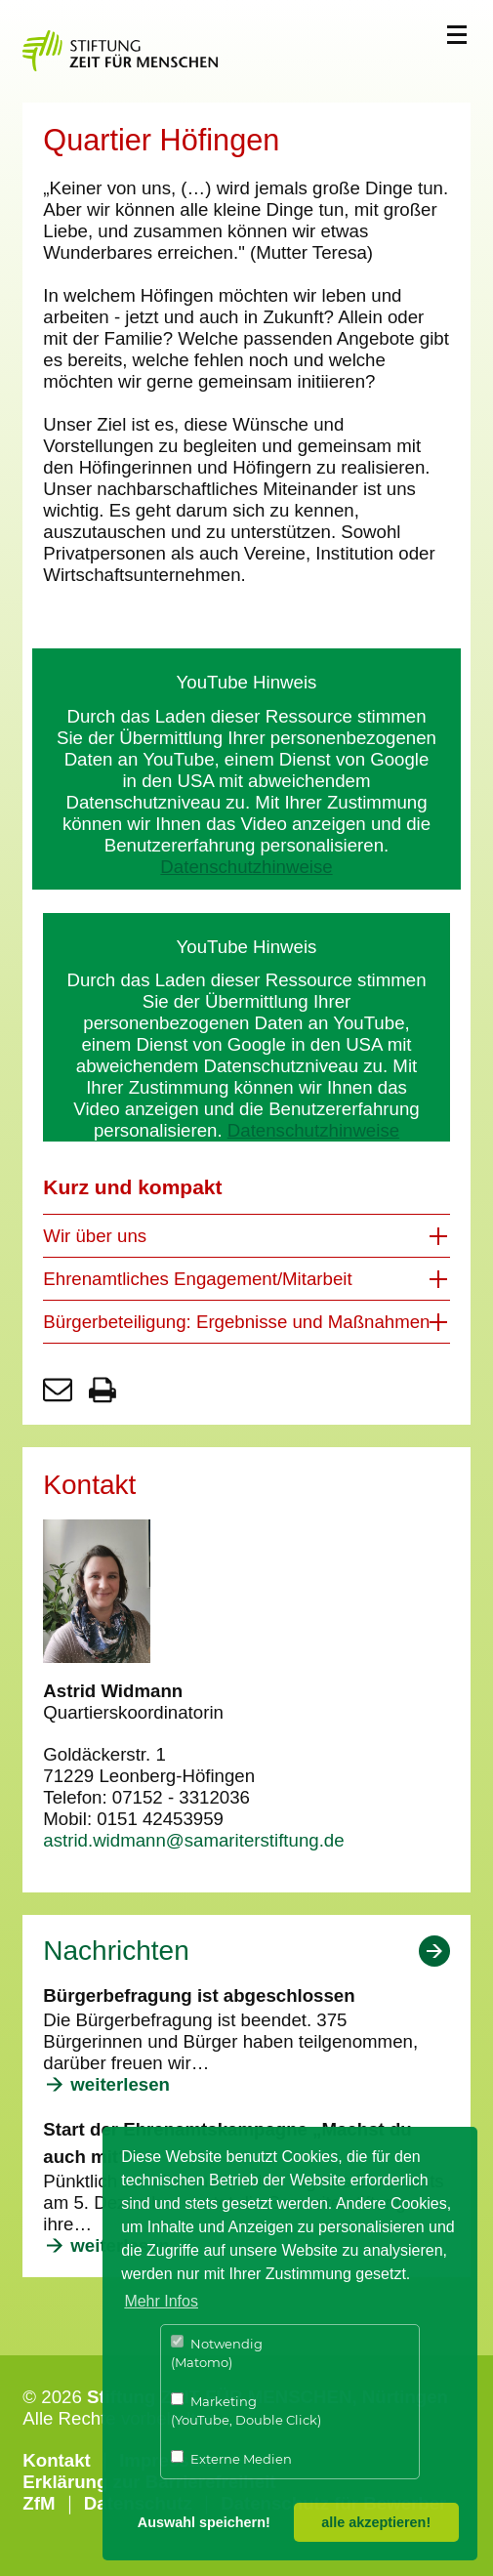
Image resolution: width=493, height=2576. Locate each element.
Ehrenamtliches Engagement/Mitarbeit (197, 1278)
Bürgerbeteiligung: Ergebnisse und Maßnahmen (236, 1321)
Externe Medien (231, 2458)
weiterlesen (120, 2084)
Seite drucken (102, 1389)
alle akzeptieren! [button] (376, 2522)
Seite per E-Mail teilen (57, 1389)
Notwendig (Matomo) (217, 2353)
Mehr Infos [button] (161, 2301)
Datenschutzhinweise (246, 866)
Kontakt (56, 2460)
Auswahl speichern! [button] (204, 2522)
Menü (456, 35)
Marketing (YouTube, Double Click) (246, 2410)
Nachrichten (115, 1950)
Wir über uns (94, 1236)
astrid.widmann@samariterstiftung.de (193, 1840)
